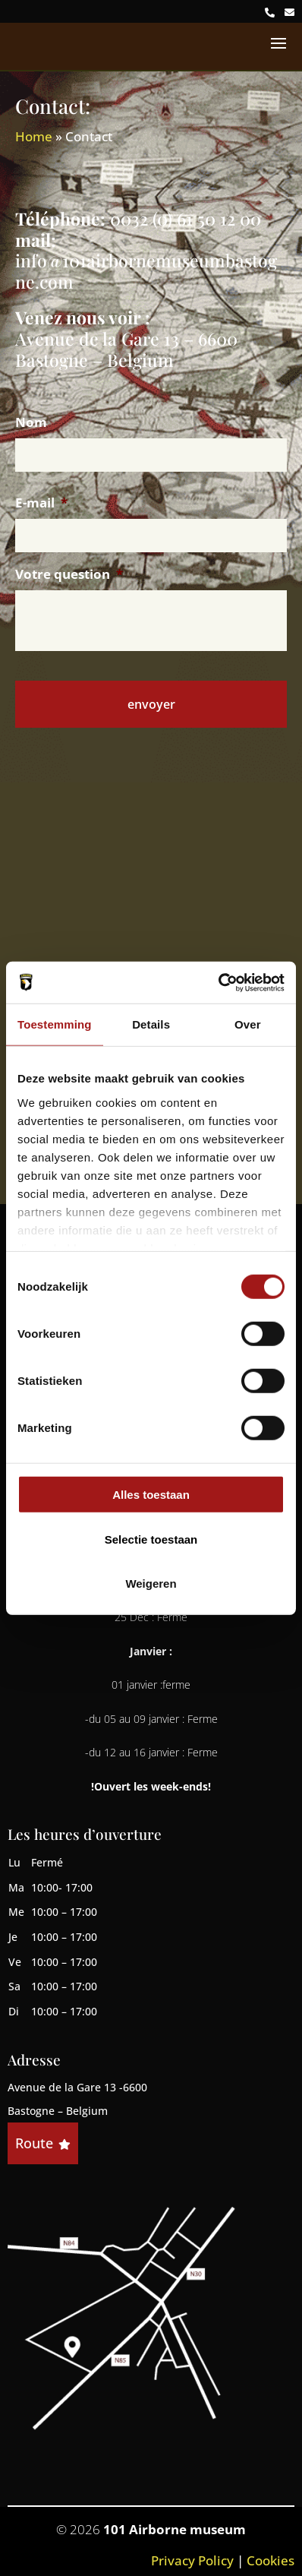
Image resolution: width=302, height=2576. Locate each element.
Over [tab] (247, 1024)
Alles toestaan (151, 1494)
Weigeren (150, 1583)
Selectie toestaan (151, 1538)
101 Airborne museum (174, 2529)
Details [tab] (151, 1024)
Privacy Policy (192, 2560)
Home (33, 136)
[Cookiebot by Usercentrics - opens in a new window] (218, 982)
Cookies (270, 2560)
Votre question (69, 574)
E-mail (41, 503)
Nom (31, 422)
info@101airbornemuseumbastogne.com (146, 270)
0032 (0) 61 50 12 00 (185, 218)
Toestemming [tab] (54, 1024)
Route (43, 2143)
